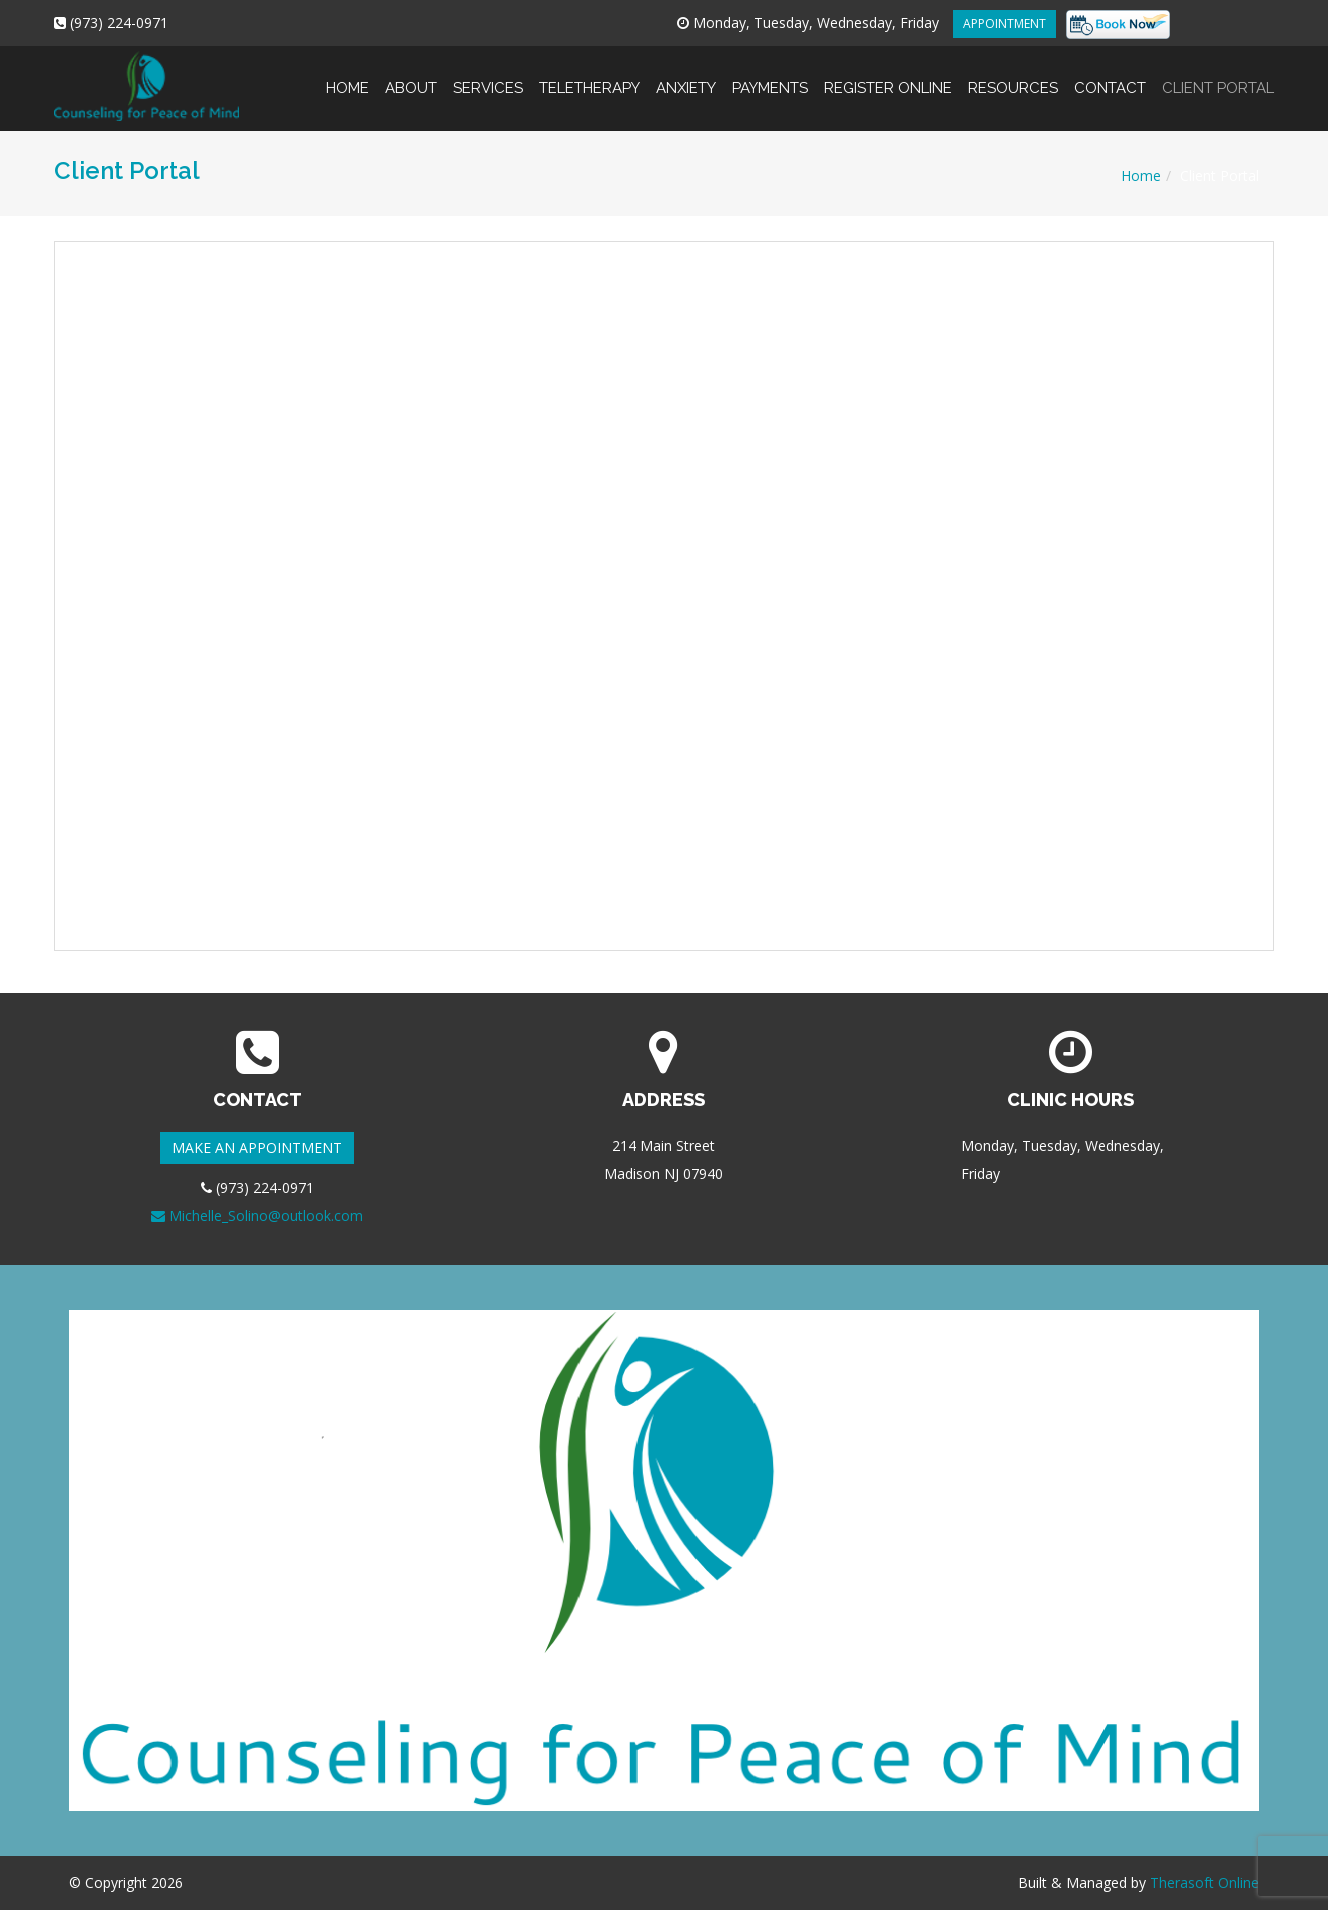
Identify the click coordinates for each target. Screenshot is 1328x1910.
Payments (770, 71)
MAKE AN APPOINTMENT (257, 1147)
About (411, 71)
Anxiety (686, 71)
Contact (1110, 71)
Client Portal (1214, 71)
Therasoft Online (1204, 1882)
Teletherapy (589, 71)
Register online (888, 71)
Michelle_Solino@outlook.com (257, 1215)
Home (347, 71)
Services (488, 71)
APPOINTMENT (1004, 23)
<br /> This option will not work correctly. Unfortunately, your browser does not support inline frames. (664, 596)
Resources (1013, 71)
